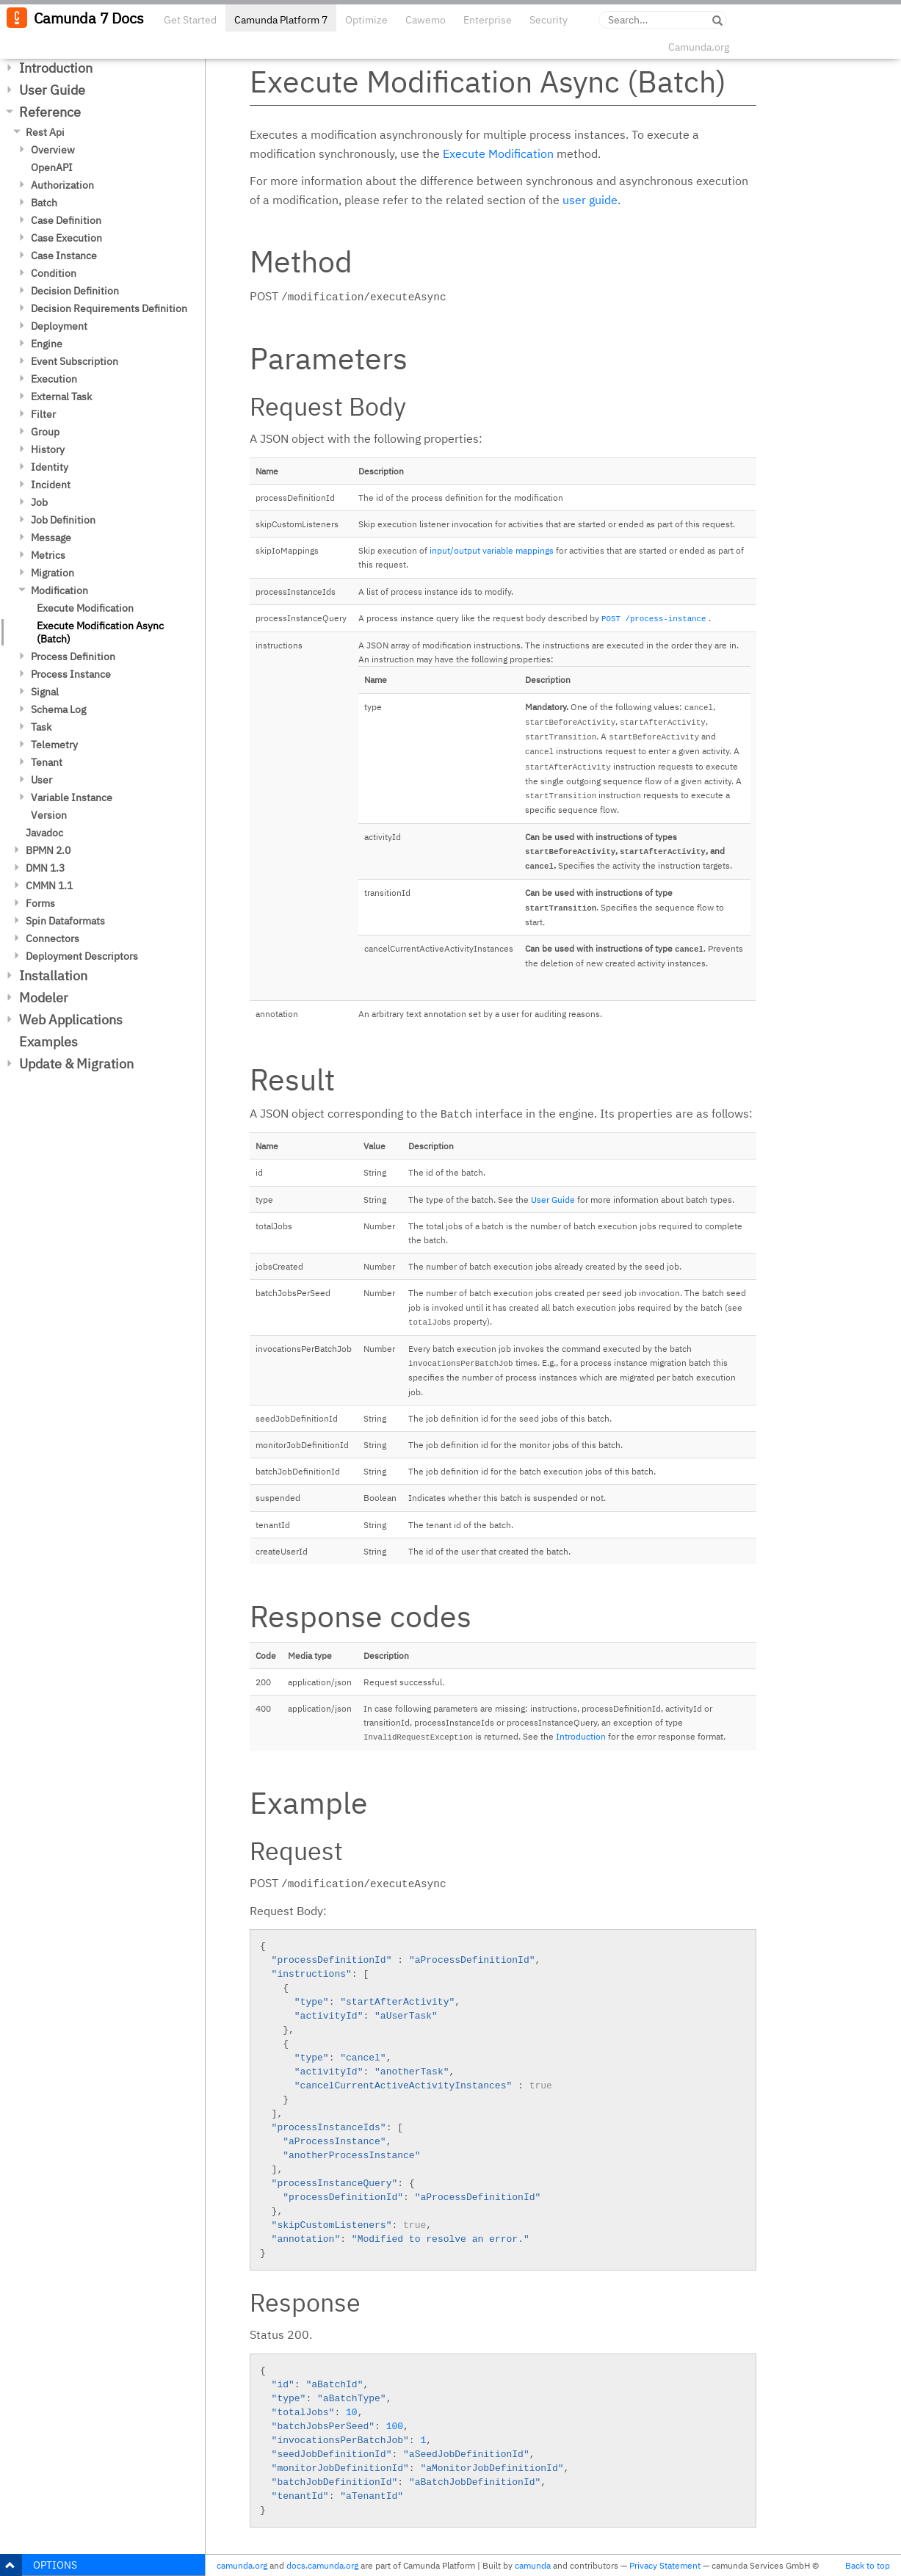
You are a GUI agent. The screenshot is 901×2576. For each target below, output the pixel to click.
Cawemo (425, 19)
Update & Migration (76, 1063)
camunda (533, 2565)
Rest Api (45, 132)
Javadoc (44, 832)
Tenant (46, 762)
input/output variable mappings (492, 550)
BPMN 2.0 (48, 850)
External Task (61, 396)
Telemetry (54, 744)
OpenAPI (52, 167)
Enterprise (487, 19)
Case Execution (66, 238)
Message (51, 537)
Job (39, 502)
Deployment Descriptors (82, 956)
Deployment (59, 326)
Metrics (48, 555)
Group (45, 431)
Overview (53, 149)
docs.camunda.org (322, 2565)
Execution (54, 379)
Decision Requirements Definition (109, 308)
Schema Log (58, 709)
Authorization (62, 185)
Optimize (366, 19)
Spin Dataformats (65, 920)
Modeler (43, 997)
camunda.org (242, 2565)
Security (548, 19)
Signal (45, 691)
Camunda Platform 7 (281, 19)
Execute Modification (85, 608)
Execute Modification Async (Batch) (100, 632)
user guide (590, 199)
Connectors (52, 938)
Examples (48, 1041)
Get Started (190, 19)
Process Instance (71, 674)
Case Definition (66, 220)
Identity (49, 467)
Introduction (56, 67)
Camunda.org (698, 47)
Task (41, 727)
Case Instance (64, 255)
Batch (44, 202)
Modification (59, 590)
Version (49, 815)
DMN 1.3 (45, 868)
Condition (53, 273)
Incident (50, 484)
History (48, 449)
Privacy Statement (665, 2565)
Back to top (867, 2565)
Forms (40, 903)
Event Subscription (74, 361)
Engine (46, 343)
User (41, 779)
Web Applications (71, 1019)
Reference (50, 112)
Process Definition (73, 656)
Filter (43, 414)
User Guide (52, 90)
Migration (52, 572)
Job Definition (63, 520)
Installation (53, 975)
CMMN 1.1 (49, 885)
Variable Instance (71, 797)
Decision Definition (75, 290)
